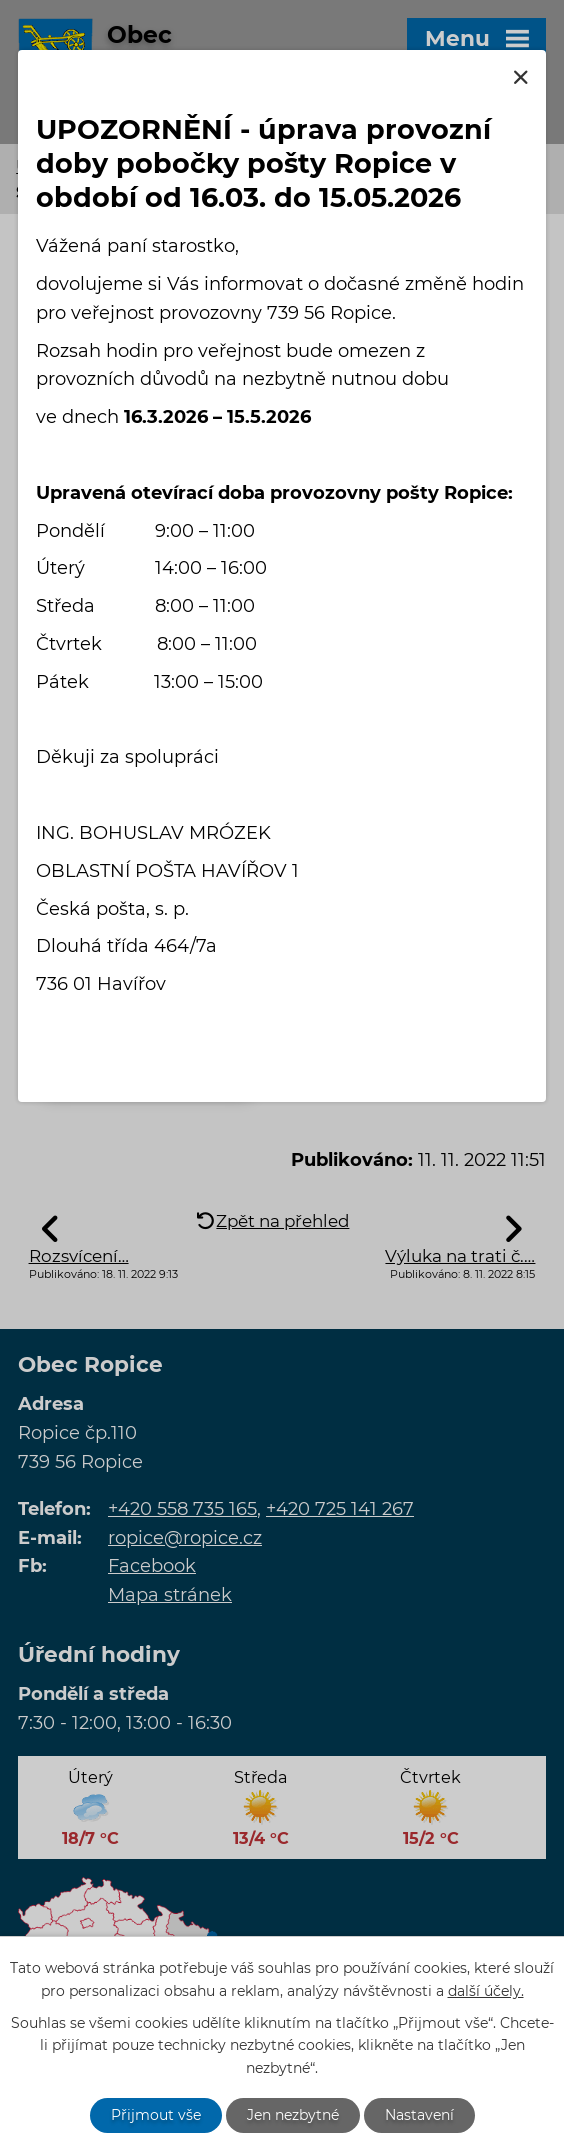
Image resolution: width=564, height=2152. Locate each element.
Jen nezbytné (293, 2115)
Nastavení (419, 2115)
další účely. (486, 1990)
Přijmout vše (156, 2115)
